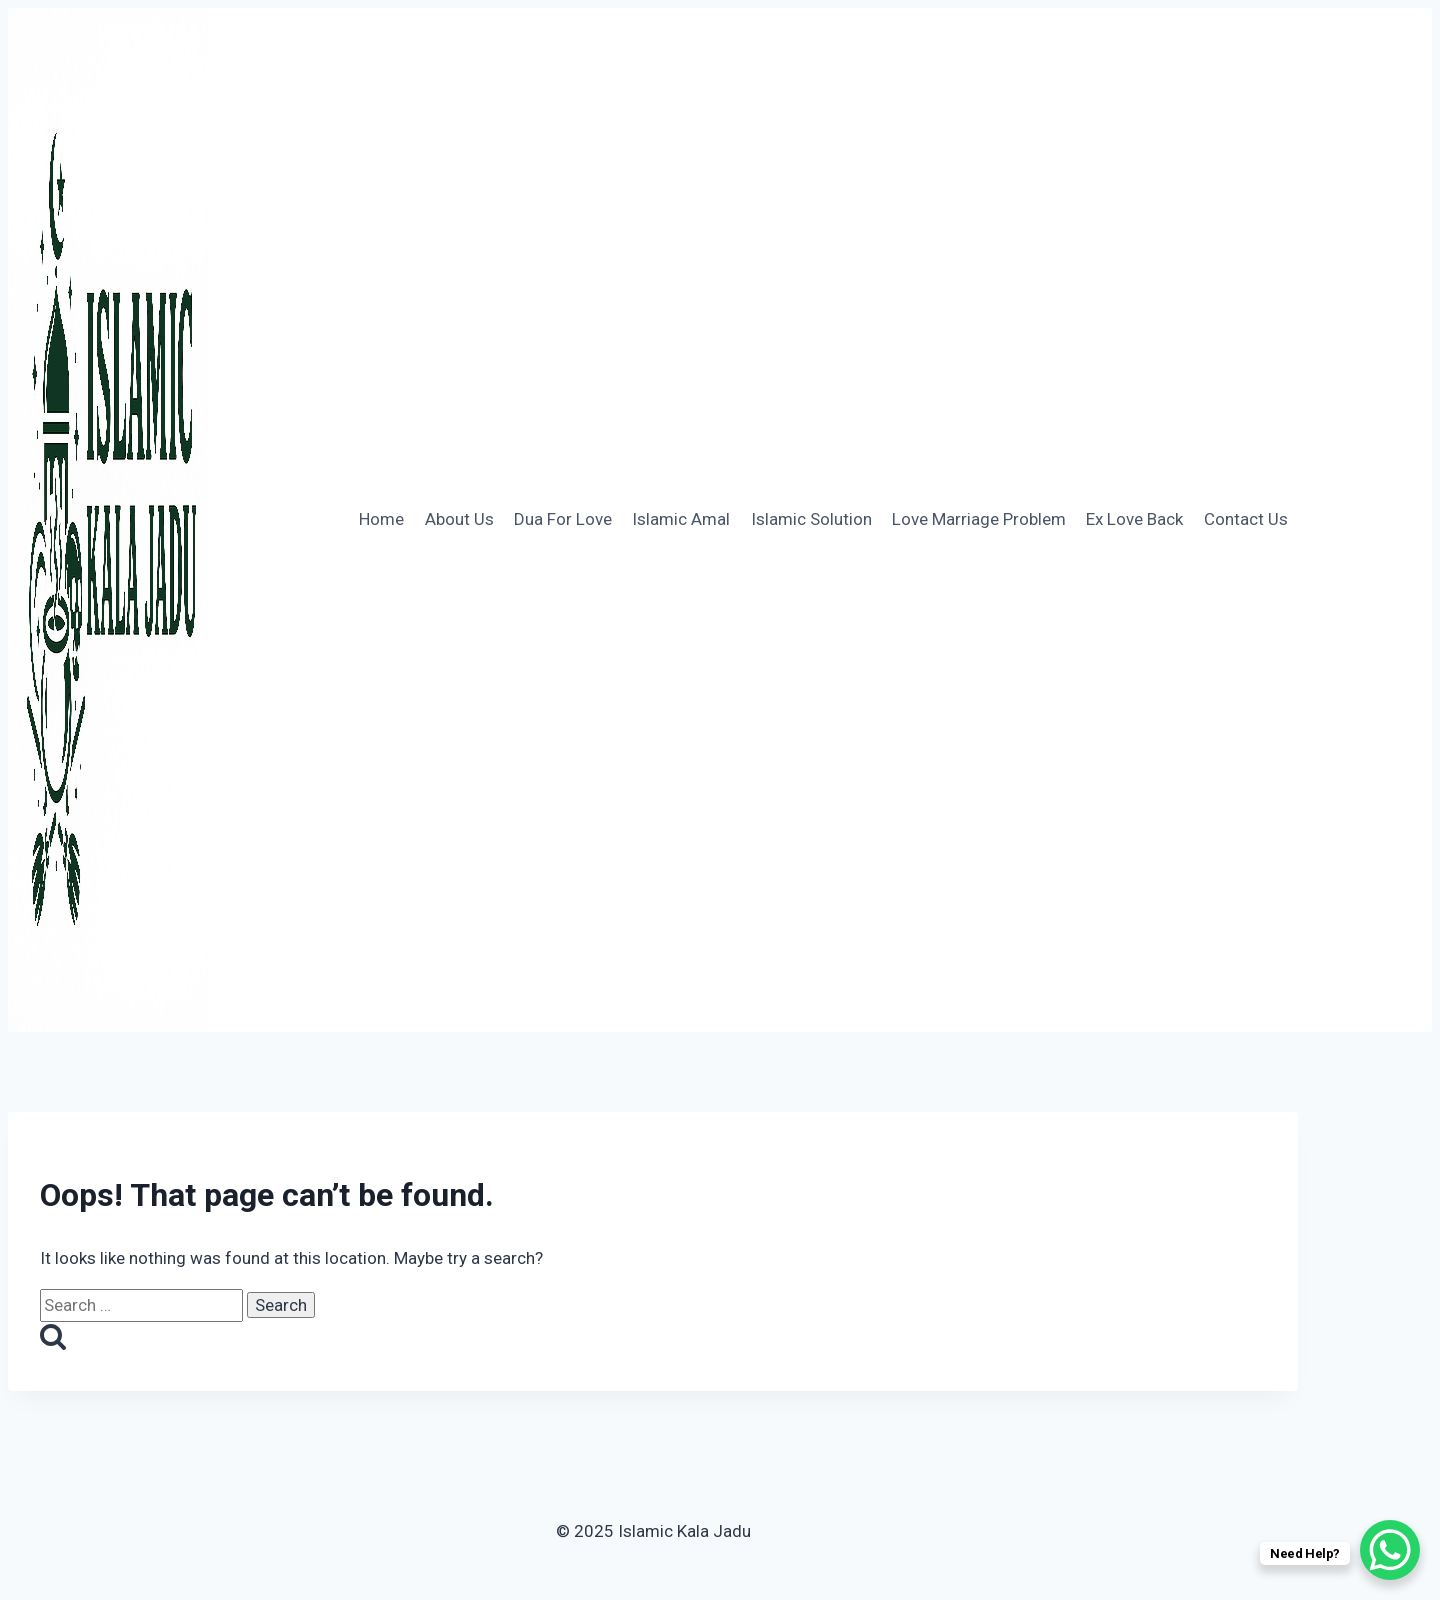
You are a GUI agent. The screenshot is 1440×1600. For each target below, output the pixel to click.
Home (381, 519)
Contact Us (1246, 519)
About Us (459, 519)
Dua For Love (563, 519)
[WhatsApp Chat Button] (1390, 1550)
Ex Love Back (1134, 519)
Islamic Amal (681, 519)
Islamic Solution (811, 519)
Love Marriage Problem (979, 519)
